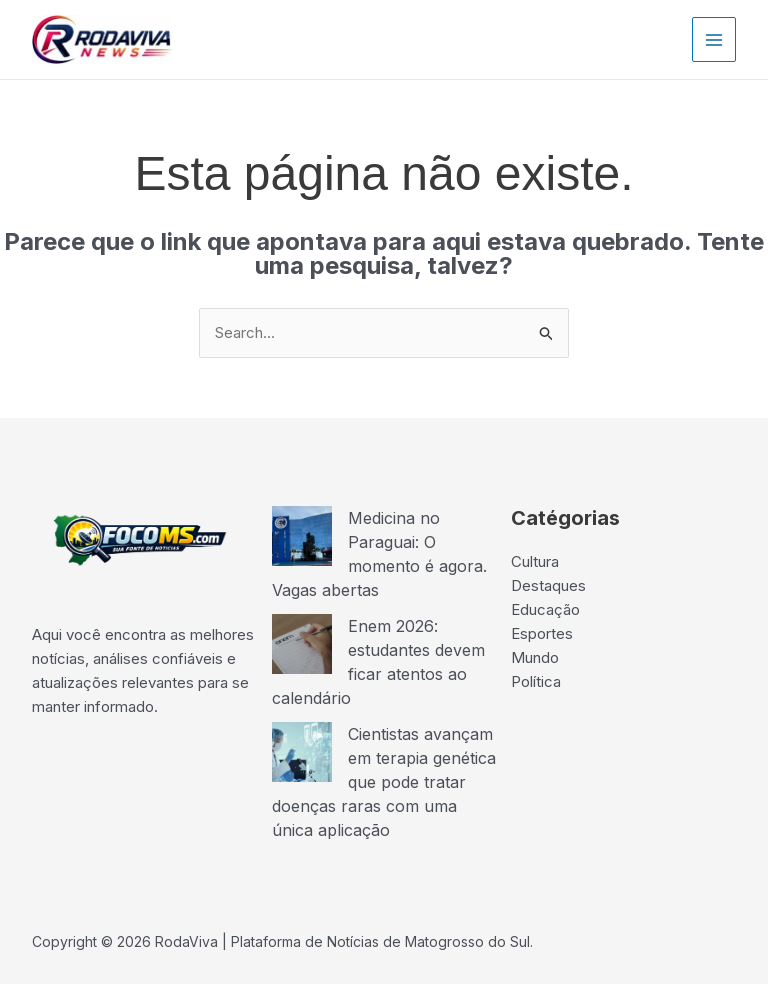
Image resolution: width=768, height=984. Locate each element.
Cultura (535, 561)
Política (536, 681)
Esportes (542, 633)
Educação (545, 609)
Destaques (548, 585)
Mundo (535, 657)
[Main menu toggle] (714, 39)
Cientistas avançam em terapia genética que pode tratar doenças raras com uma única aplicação (384, 782)
